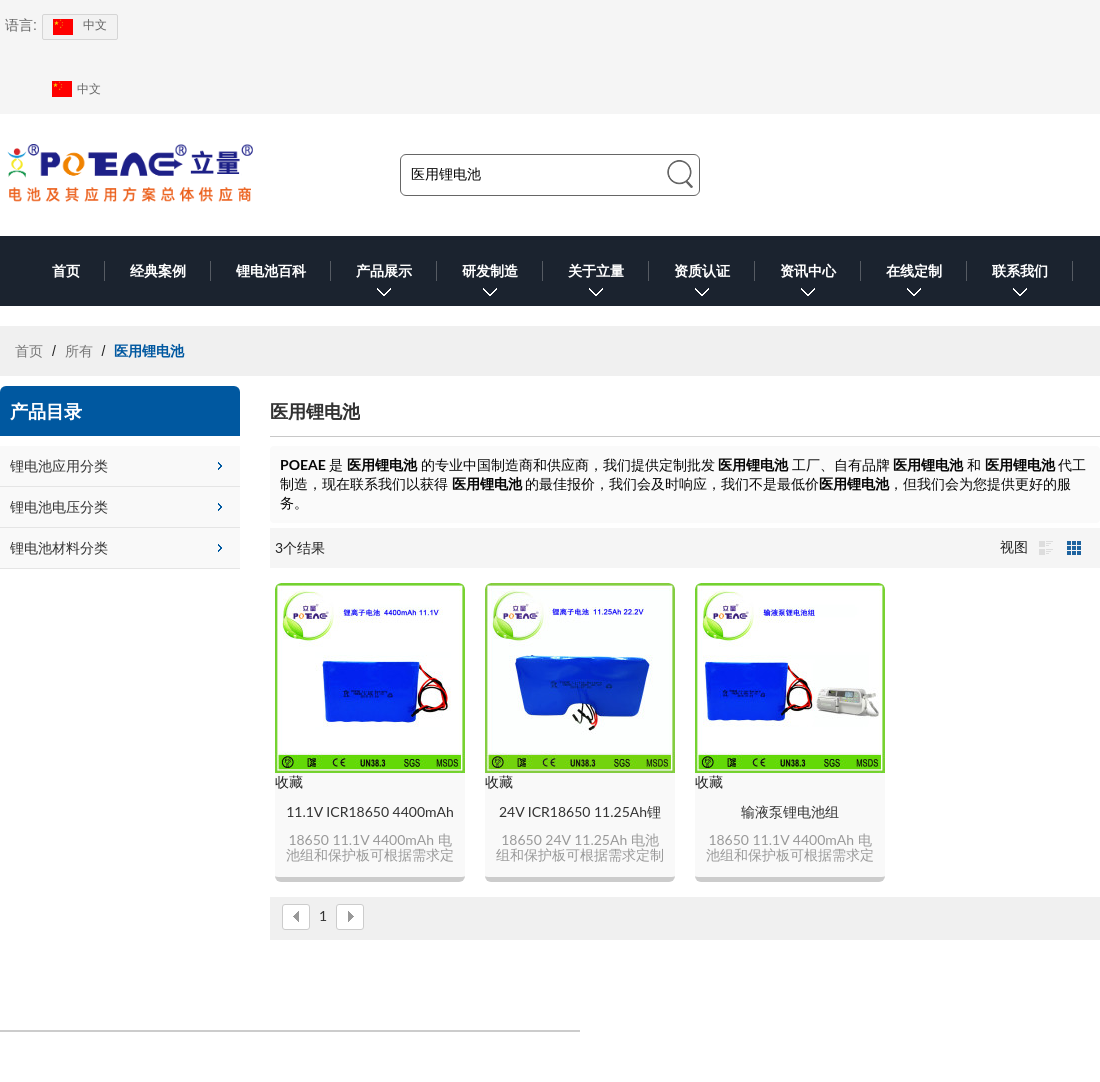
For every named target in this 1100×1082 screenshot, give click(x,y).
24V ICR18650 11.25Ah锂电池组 (580, 812)
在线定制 (914, 284)
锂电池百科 (271, 271)
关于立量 (596, 284)
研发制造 (490, 284)
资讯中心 (808, 284)
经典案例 (158, 271)
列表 (1046, 548)
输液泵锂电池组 (790, 811)
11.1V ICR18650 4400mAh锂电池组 (370, 812)
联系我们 (1020, 284)
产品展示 (384, 284)
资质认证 (702, 284)
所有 (79, 351)
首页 (66, 271)
